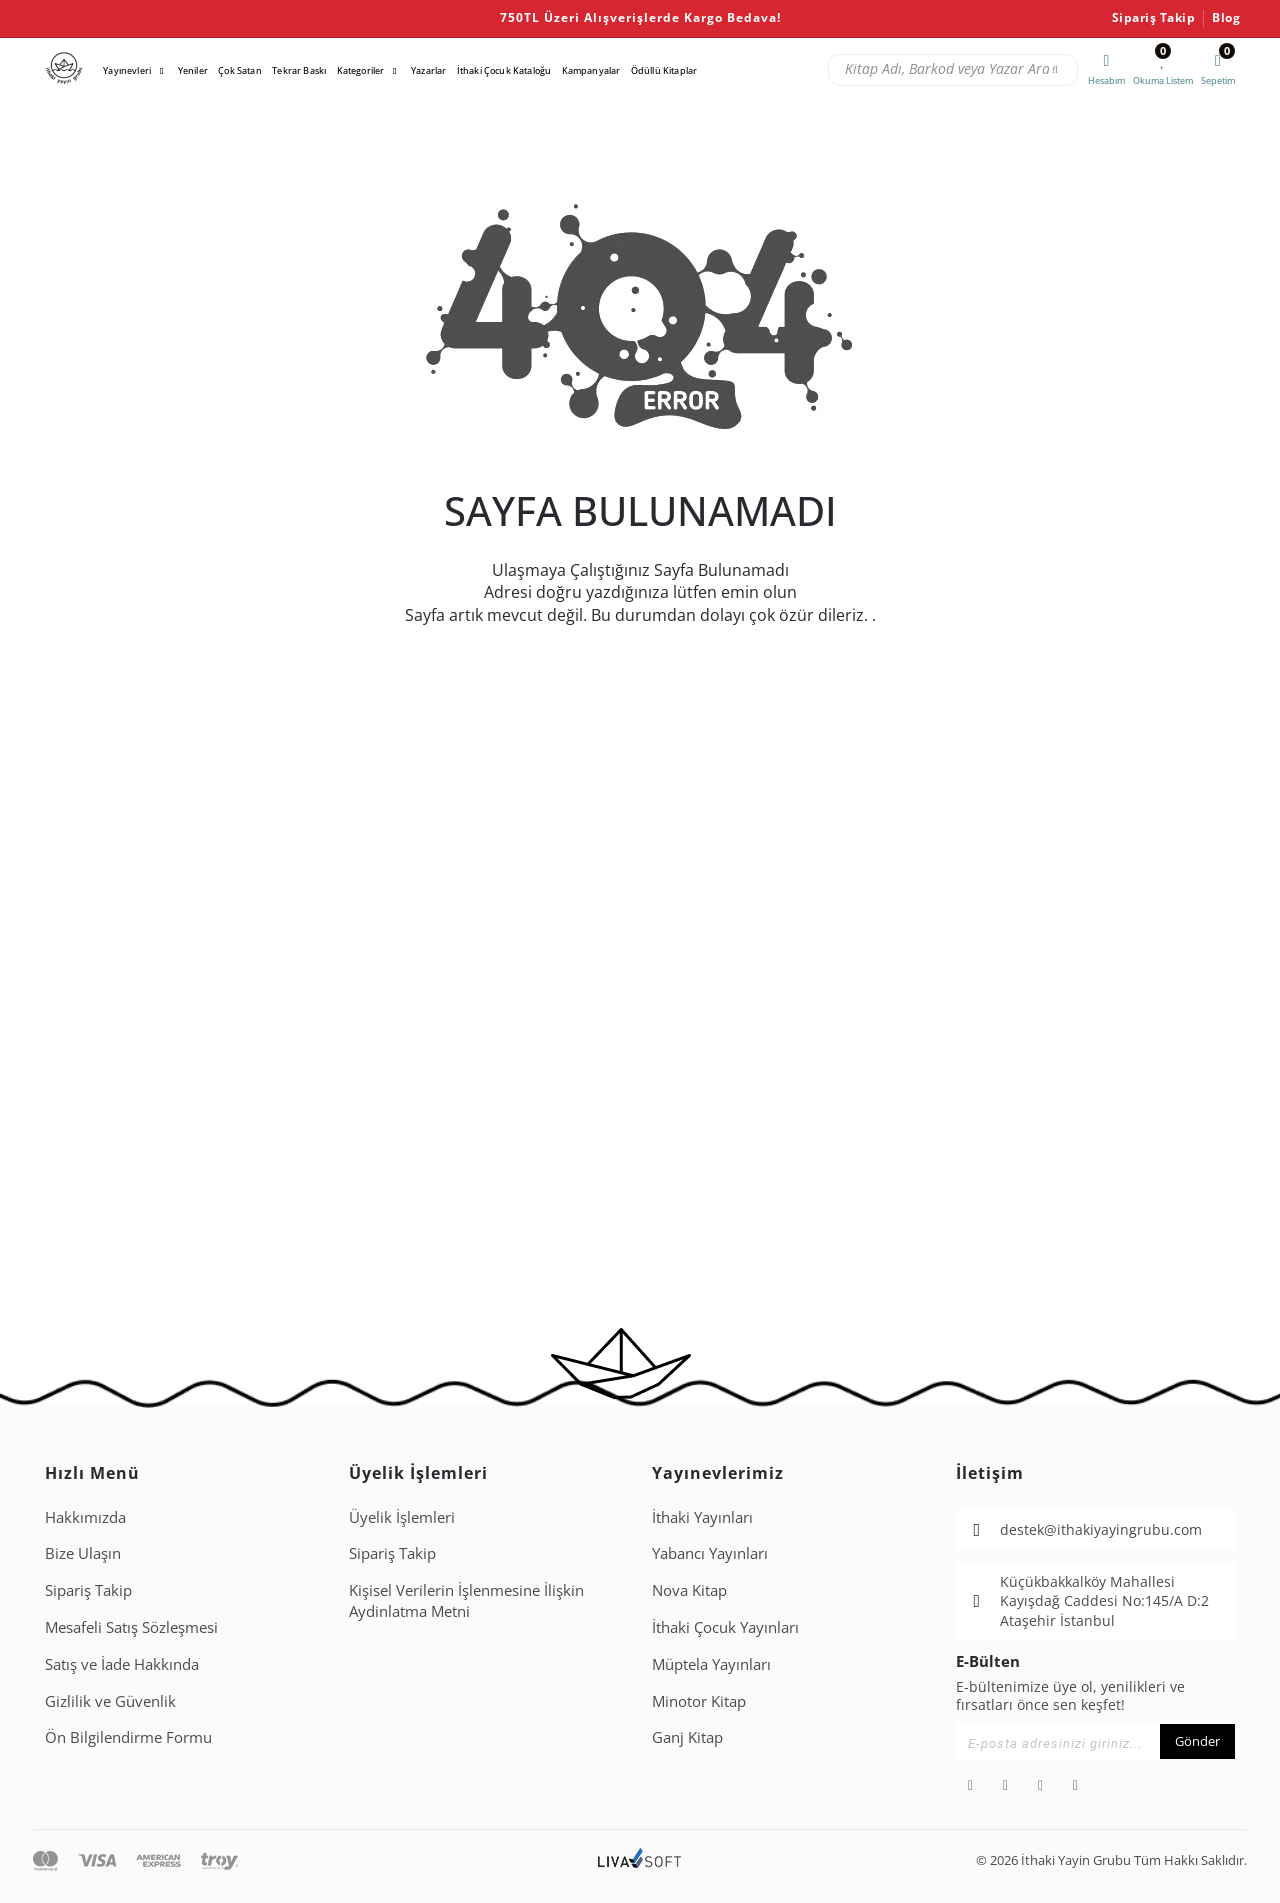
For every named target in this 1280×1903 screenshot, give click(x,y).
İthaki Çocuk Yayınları (725, 1627)
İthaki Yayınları (702, 1517)
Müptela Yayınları (711, 1664)
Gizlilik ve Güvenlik (110, 1701)
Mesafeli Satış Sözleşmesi (131, 1627)
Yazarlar (428, 70)
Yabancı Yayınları (710, 1553)
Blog (1226, 18)
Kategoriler (361, 70)
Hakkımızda (85, 1517)
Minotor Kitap (699, 1701)
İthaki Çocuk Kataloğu (504, 70)
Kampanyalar (591, 70)
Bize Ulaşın (83, 1553)
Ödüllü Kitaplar (664, 70)
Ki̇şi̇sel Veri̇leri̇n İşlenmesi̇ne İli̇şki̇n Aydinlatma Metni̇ (466, 1600)
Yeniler (193, 70)
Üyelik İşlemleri (402, 1517)
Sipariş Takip (1154, 18)
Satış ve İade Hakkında (122, 1664)
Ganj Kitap (687, 1737)
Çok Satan (239, 70)
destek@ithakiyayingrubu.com (1101, 1529)
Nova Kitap (689, 1590)
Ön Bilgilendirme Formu (128, 1737)
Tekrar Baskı (299, 70)
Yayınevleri (127, 70)
